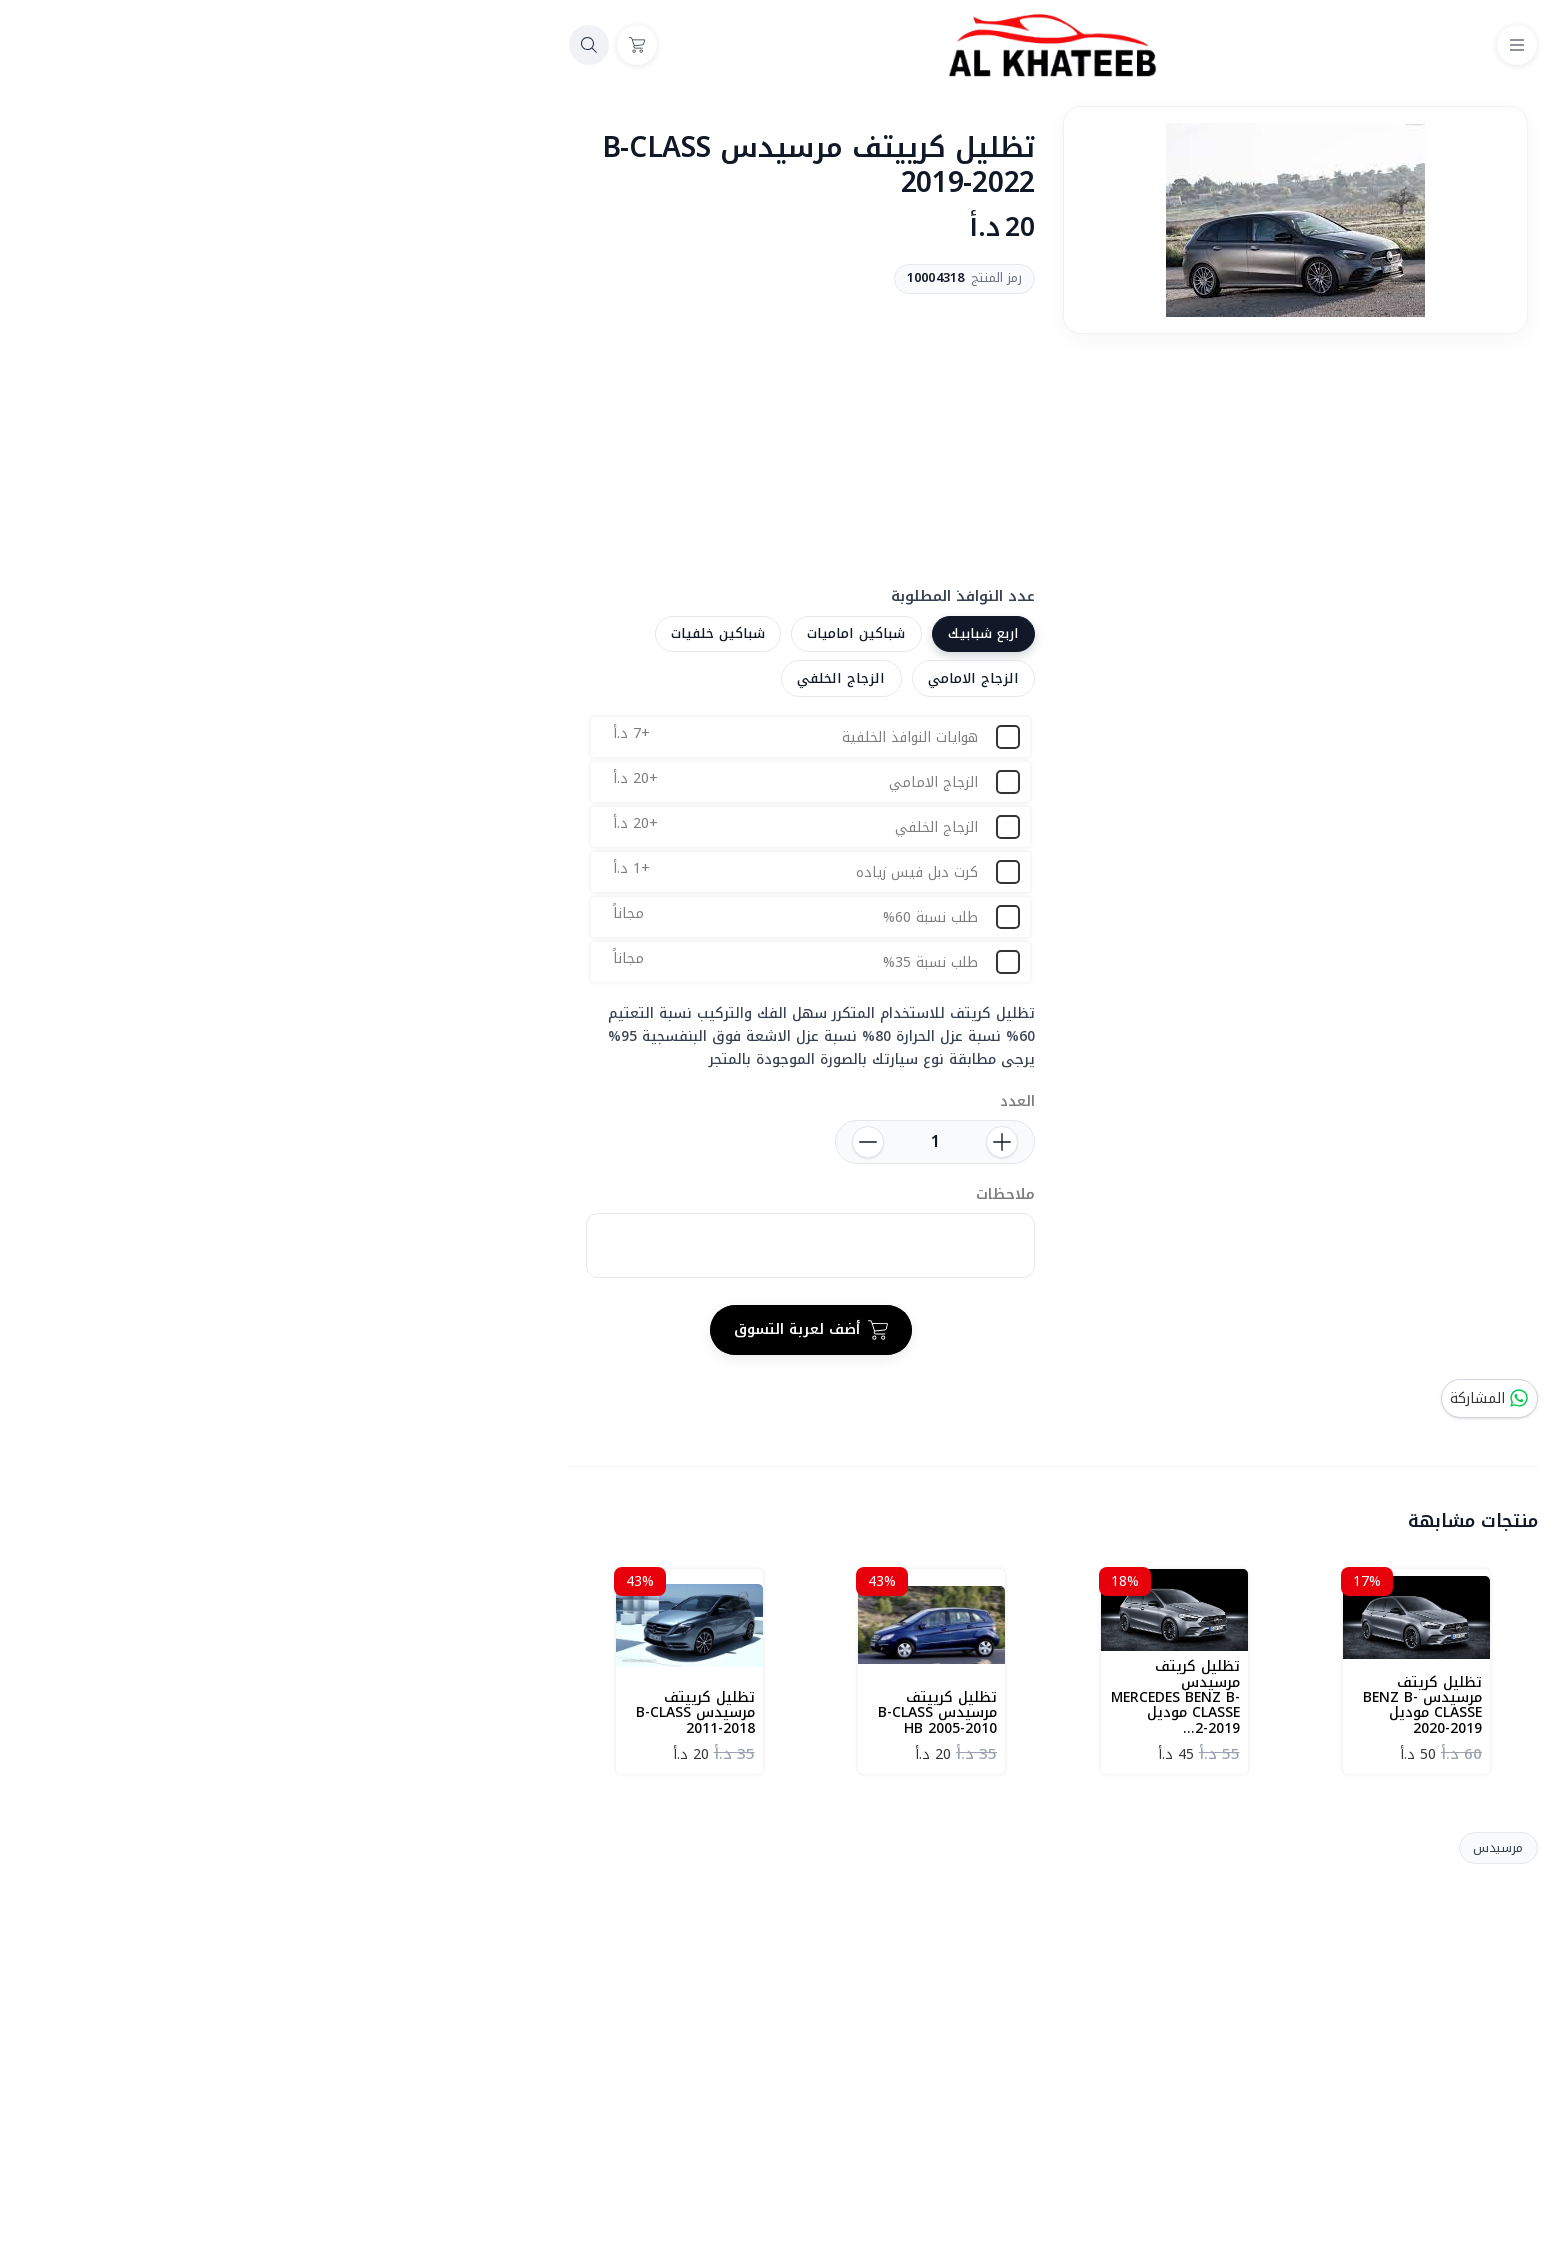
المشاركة (1220, 1398)
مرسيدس (1229, 1848)
